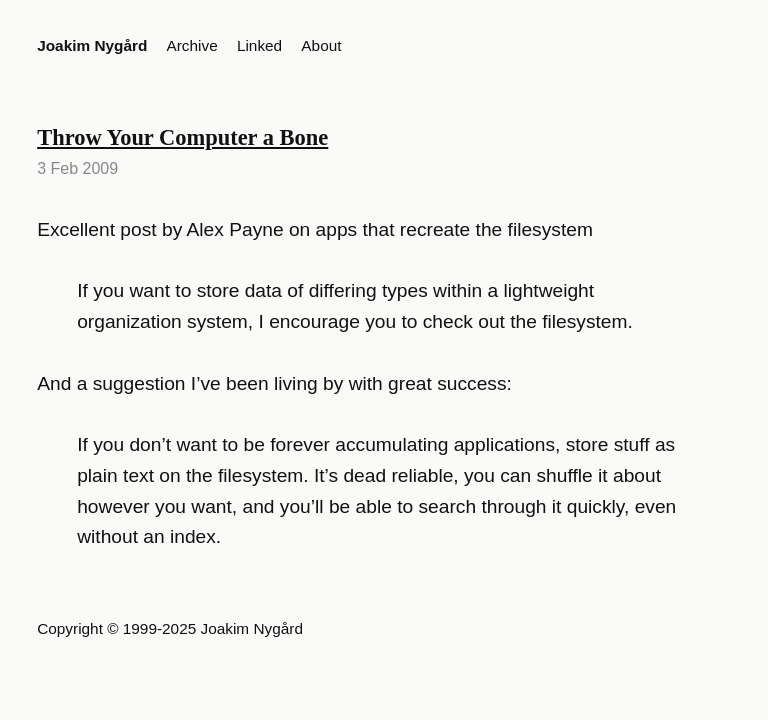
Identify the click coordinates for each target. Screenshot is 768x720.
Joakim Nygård (92, 45)
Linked (259, 45)
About (321, 45)
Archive (192, 45)
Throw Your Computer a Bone (182, 137)
